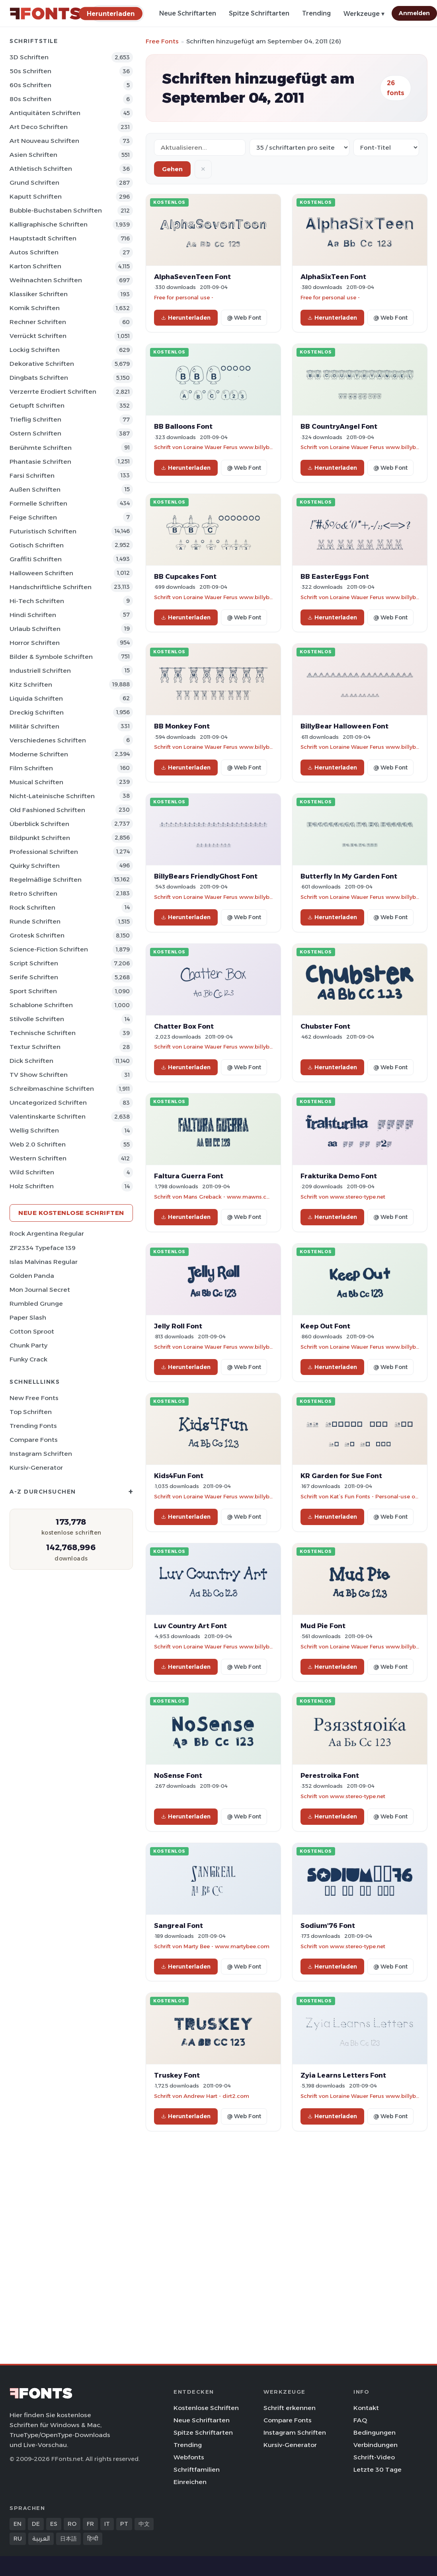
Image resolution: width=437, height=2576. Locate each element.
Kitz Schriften (31, 684)
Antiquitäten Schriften (45, 113)
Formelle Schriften (38, 503)
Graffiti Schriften (36, 559)
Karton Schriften (35, 266)
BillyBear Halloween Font (344, 726)
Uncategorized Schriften (48, 1102)
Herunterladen (186, 317)
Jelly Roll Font (178, 1326)
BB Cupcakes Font (185, 576)
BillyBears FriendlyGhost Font (206, 876)
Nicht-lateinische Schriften (52, 796)
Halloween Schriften (41, 573)
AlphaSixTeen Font (333, 277)
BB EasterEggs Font (334, 576)
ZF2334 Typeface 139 (43, 1248)
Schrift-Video (374, 2457)
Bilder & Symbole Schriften (51, 656)
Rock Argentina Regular (47, 1233)
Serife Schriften (34, 977)
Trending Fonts (33, 1426)
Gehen (172, 169)
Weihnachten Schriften (46, 280)
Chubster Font (325, 1026)
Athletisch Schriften (41, 168)
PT (124, 2523)
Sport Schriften (33, 991)
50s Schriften (30, 71)
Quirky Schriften (35, 865)
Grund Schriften (34, 182)
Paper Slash (28, 1317)
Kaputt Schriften (36, 196)
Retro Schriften (33, 893)
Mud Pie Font (322, 1626)
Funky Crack (28, 1359)
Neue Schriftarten (187, 13)
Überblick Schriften (39, 824)
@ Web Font (244, 317)
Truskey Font (177, 2075)
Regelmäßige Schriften (46, 879)
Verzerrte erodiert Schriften (53, 391)
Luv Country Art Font (190, 1626)
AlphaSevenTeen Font (192, 277)
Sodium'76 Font (327, 1926)
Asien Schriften (33, 154)
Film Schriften (31, 768)
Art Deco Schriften (39, 127)
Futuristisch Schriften (43, 531)
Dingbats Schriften (39, 377)
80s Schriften (30, 99)
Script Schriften (34, 963)
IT (107, 2523)
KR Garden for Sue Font (341, 1476)
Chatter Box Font (184, 1026)
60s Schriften (30, 85)
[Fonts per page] (299, 147)
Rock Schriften (32, 907)
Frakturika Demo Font (338, 1176)
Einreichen (190, 2482)
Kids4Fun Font (178, 1476)
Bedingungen (374, 2432)
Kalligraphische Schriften (49, 224)
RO (72, 2523)
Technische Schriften (43, 1033)
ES (53, 2523)
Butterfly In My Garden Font (348, 876)
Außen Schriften (35, 489)
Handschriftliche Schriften (51, 587)
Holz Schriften (32, 1186)
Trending (316, 13)
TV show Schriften (39, 1074)
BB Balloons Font (183, 426)
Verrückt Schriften (38, 336)
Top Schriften (31, 1412)
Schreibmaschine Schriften (52, 1088)
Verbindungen (375, 2445)
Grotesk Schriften (37, 935)
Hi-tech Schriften (37, 601)
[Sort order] (386, 147)
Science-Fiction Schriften (49, 949)
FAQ (360, 2420)
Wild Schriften (32, 1172)
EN (17, 2523)
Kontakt (366, 2408)
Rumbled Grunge (36, 1303)
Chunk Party (28, 1345)
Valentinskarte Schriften (48, 1116)
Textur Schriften (35, 1047)
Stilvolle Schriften (37, 1019)
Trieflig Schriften (35, 419)
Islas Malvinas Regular (44, 1262)
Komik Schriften (35, 308)
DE (36, 2523)
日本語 (68, 2538)
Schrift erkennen (289, 2408)
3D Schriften (29, 57)
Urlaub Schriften (35, 629)
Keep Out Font (325, 1326)
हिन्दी (92, 2538)
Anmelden (414, 13)
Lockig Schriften (35, 349)
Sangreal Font (178, 1926)
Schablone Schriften (41, 1005)
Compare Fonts (34, 1439)
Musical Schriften (36, 782)
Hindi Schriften (33, 615)
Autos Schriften (34, 252)
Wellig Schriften (34, 1130)
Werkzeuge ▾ (363, 14)
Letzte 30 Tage (377, 2469)
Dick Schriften (31, 1060)
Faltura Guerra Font (188, 1176)
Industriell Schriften (40, 670)
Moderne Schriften (39, 754)
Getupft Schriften (37, 405)
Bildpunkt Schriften (40, 838)
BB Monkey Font (182, 726)
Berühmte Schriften (41, 447)
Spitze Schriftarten (259, 13)
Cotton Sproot (32, 1331)
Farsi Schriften (32, 475)
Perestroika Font (329, 1775)
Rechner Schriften (38, 322)
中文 (144, 2523)
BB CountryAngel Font (338, 426)
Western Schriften (38, 1158)
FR (90, 2523)
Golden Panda (32, 1275)
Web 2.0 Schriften (38, 1144)
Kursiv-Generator (36, 1467)
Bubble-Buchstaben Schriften (56, 210)
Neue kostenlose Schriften (71, 1213)
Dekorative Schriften (42, 363)
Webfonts (189, 2457)
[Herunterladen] (110, 13)
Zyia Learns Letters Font (343, 2075)
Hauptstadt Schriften (43, 238)
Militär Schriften (34, 726)
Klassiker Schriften (39, 294)
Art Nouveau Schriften (44, 141)
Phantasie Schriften (40, 461)
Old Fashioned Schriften (47, 810)
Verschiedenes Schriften (48, 740)
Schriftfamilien (197, 2469)
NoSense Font (178, 1775)
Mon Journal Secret (40, 1289)
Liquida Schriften (36, 698)
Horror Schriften (35, 642)
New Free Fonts (34, 1398)
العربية (41, 2538)
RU (18, 2538)
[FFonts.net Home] (45, 13)
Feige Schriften (33, 517)
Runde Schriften (35, 921)
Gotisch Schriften (37, 545)
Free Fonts (162, 41)
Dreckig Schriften (37, 712)
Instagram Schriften (41, 1453)
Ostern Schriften (35, 433)
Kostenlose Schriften (206, 2408)
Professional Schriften (44, 851)
